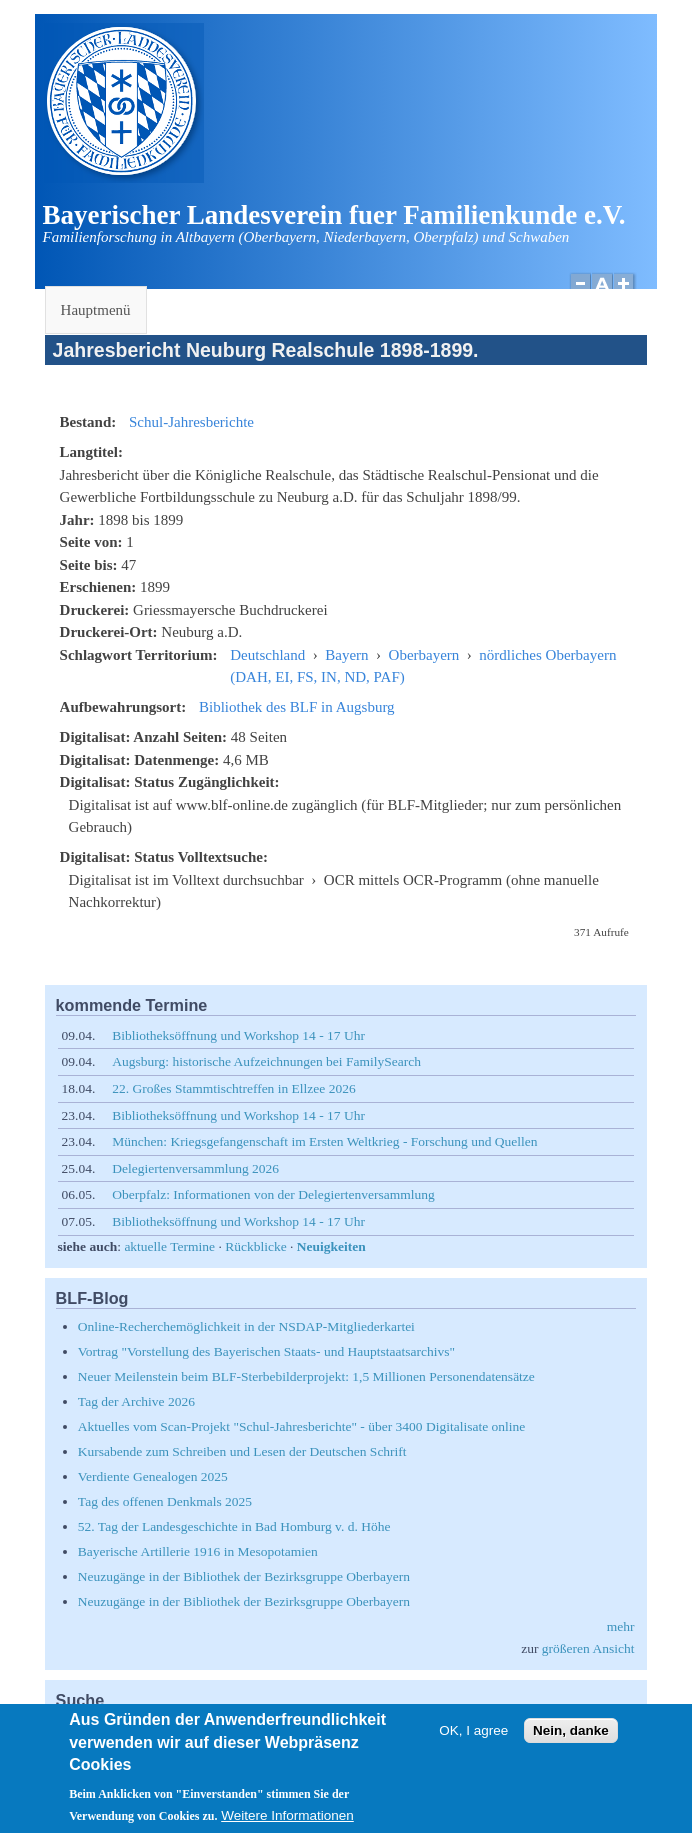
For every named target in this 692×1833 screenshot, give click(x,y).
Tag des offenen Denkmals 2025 (165, 1501)
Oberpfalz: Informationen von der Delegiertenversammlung (273, 1194)
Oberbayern (424, 655)
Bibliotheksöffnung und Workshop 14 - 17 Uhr (238, 1035)
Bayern (346, 655)
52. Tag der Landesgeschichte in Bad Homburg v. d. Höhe (234, 1526)
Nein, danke (571, 1738)
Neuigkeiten (331, 1246)
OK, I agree (473, 1738)
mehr (621, 1626)
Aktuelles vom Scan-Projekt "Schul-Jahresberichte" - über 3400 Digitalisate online (301, 1426)
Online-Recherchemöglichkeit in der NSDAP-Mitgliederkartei (246, 1326)
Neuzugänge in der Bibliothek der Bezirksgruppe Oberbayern (244, 1576)
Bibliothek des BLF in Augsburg (297, 707)
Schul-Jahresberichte (191, 422)
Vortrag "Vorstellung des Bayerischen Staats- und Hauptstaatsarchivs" (266, 1351)
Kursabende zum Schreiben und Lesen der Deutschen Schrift (242, 1451)
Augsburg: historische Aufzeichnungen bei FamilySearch (266, 1061)
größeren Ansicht (588, 1648)
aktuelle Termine (169, 1246)
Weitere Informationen (287, 1823)
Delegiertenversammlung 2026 (195, 1168)
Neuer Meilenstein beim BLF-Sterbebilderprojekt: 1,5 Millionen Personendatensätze (306, 1376)
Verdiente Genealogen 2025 (153, 1476)
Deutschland (267, 655)
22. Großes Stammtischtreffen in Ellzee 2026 (233, 1088)
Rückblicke (255, 1246)
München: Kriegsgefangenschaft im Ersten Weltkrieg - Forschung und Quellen (324, 1141)
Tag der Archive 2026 (136, 1401)
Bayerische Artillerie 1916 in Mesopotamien (198, 1551)
